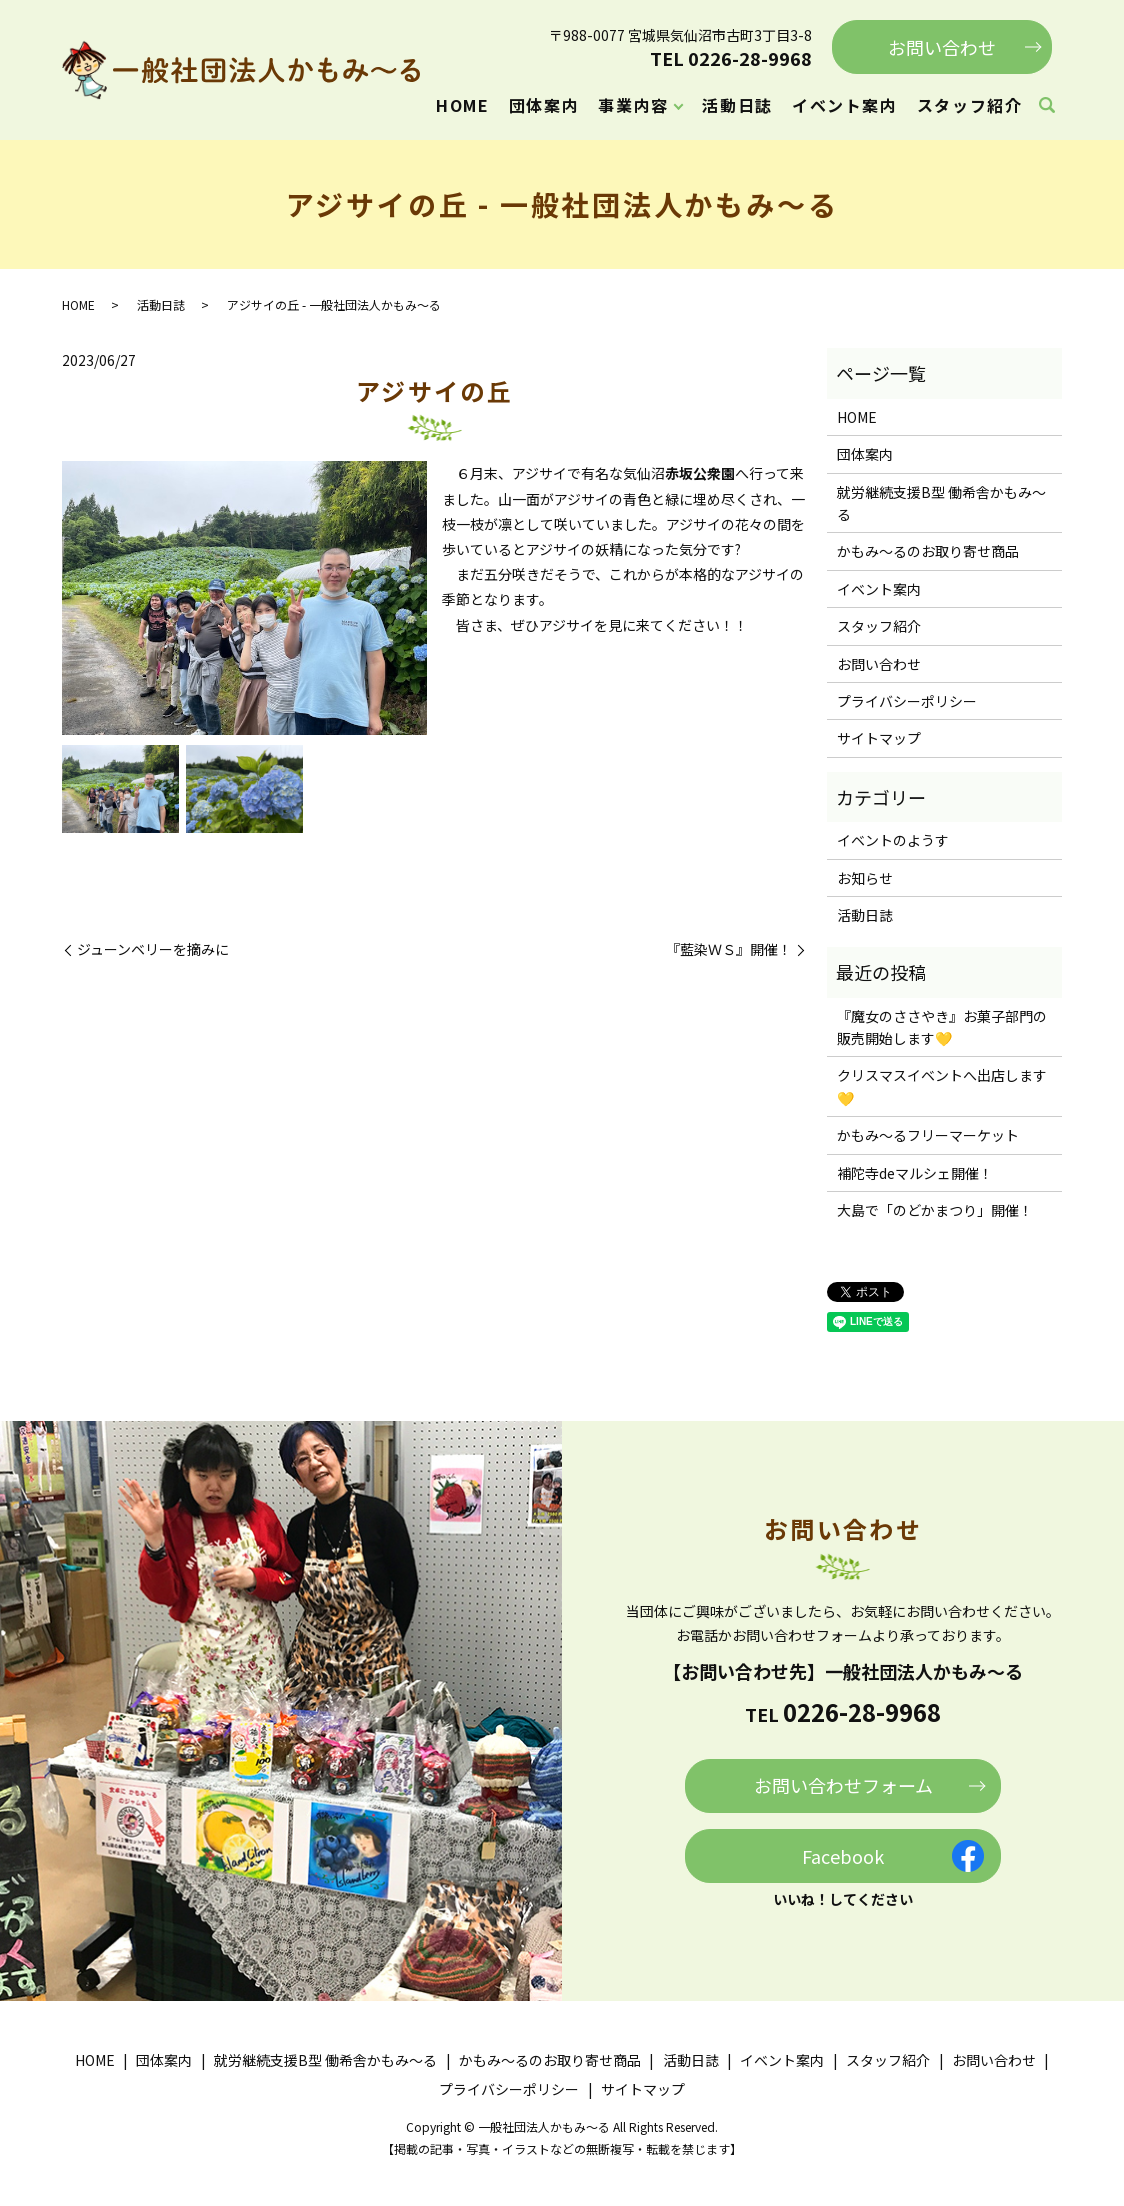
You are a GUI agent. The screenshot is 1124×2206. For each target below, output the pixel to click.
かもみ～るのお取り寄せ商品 (928, 551)
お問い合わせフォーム (843, 1785)
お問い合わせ (942, 47)
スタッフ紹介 (970, 105)
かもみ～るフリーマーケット (928, 1135)
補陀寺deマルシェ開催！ (915, 1173)
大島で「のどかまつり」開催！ (935, 1210)
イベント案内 (845, 105)
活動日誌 (737, 105)
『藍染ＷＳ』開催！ (729, 949)
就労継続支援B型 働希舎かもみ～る (941, 503)
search (1047, 106)
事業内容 (633, 105)
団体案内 (544, 105)
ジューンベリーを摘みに (153, 949)
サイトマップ (879, 738)
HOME (462, 105)
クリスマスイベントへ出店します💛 (942, 1086)
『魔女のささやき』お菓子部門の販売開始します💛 (942, 1027)
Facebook (843, 1856)
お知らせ (865, 878)
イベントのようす (893, 840)
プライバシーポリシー (907, 701)
